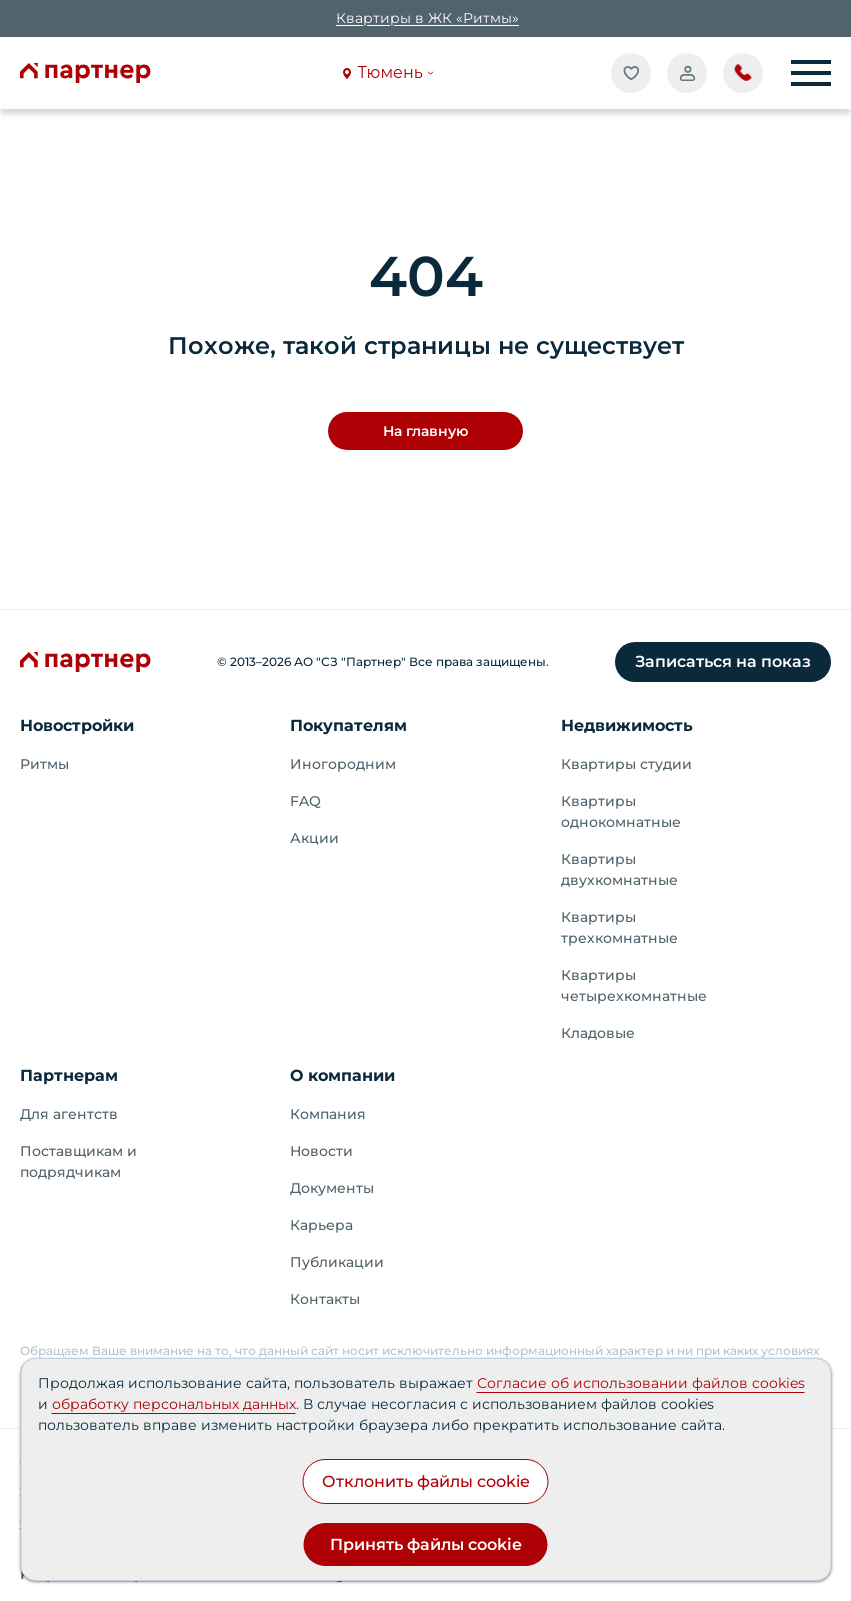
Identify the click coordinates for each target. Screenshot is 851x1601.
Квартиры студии (626, 764)
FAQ (305, 801)
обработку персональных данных (174, 1404)
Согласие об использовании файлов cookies (641, 1383)
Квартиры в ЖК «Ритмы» (427, 18)
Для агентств (69, 1114)
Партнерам (69, 1075)
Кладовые (598, 1033)
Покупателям (348, 725)
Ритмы (44, 764)
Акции (314, 838)
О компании (342, 1075)
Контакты (325, 1299)
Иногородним (343, 764)
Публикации (337, 1262)
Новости (321, 1151)
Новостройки (77, 725)
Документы (332, 1188)
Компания (328, 1114)
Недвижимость (627, 725)
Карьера (321, 1225)
